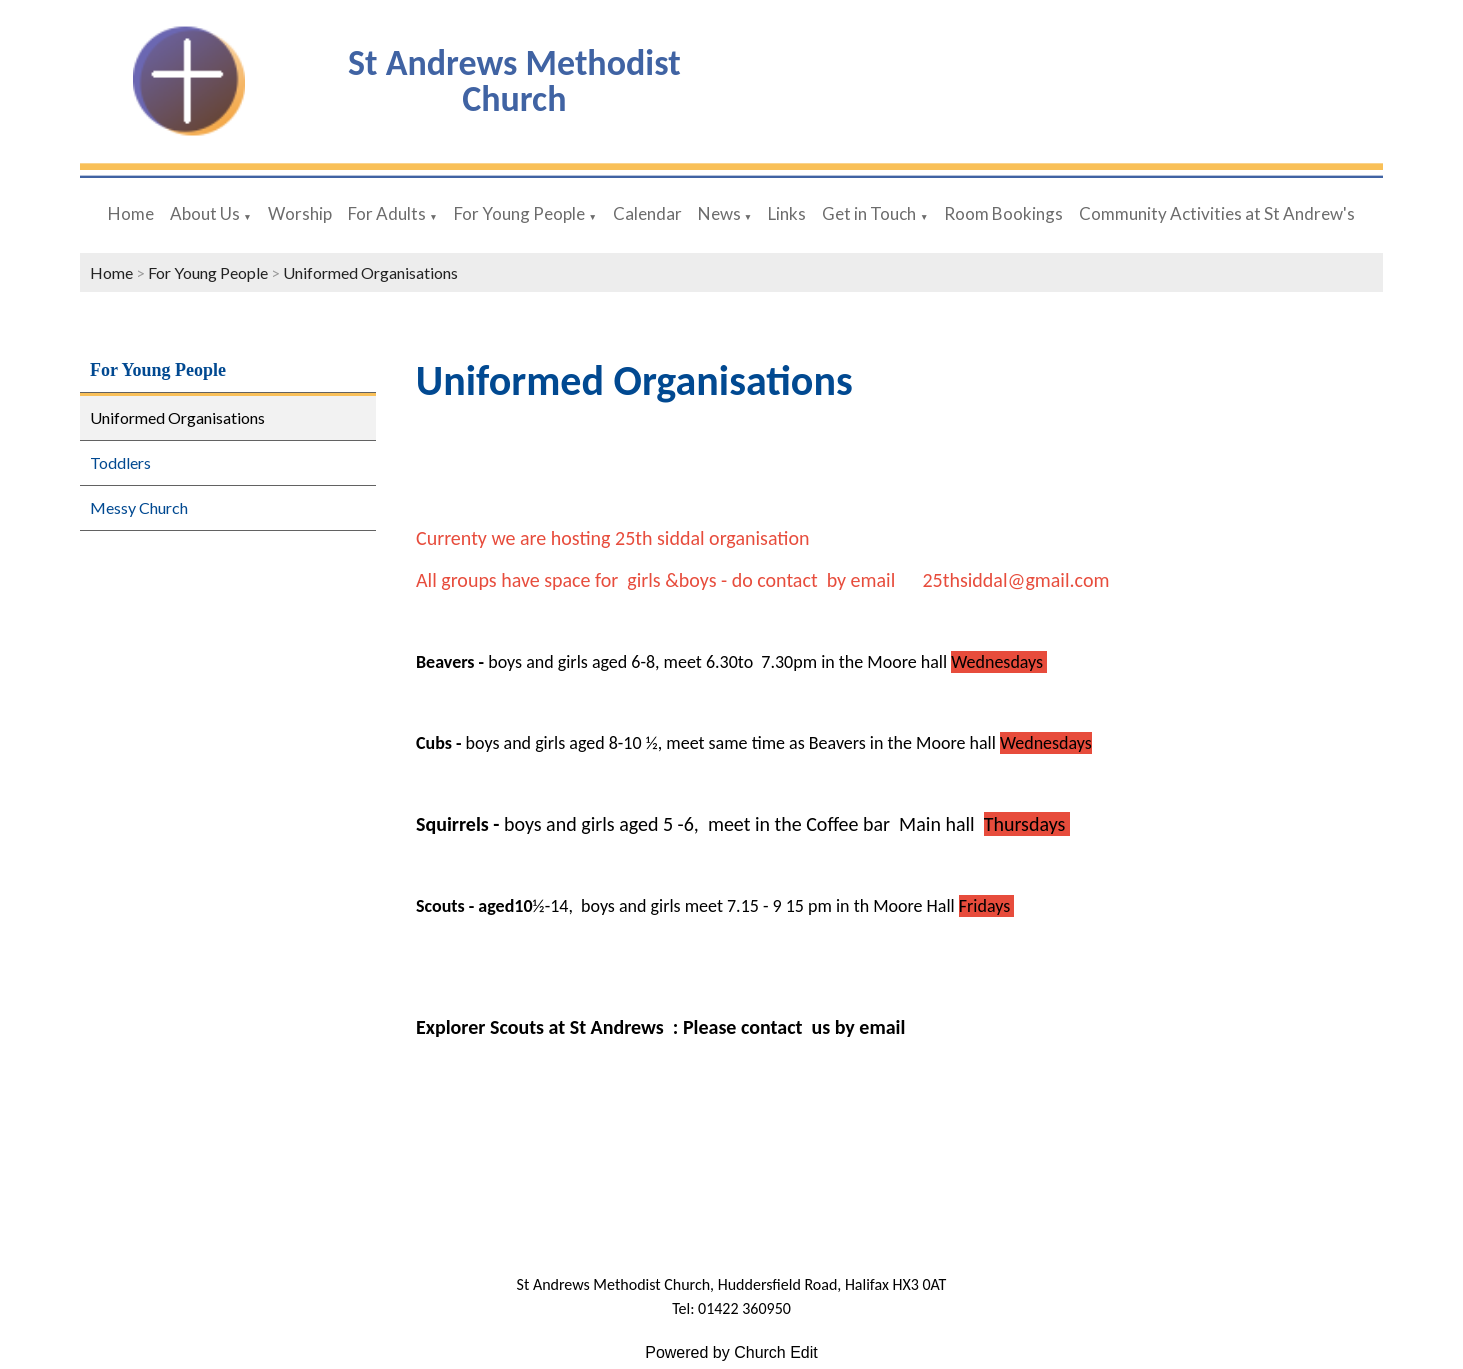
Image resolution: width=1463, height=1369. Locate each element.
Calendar (647, 213)
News (721, 213)
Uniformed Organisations (370, 272)
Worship (300, 213)
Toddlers (120, 462)
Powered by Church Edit (731, 1352)
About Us (205, 213)
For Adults (387, 213)
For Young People (519, 213)
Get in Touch (869, 213)
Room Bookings (1003, 213)
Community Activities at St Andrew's (1217, 213)
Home (131, 213)
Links (787, 213)
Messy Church (139, 507)
